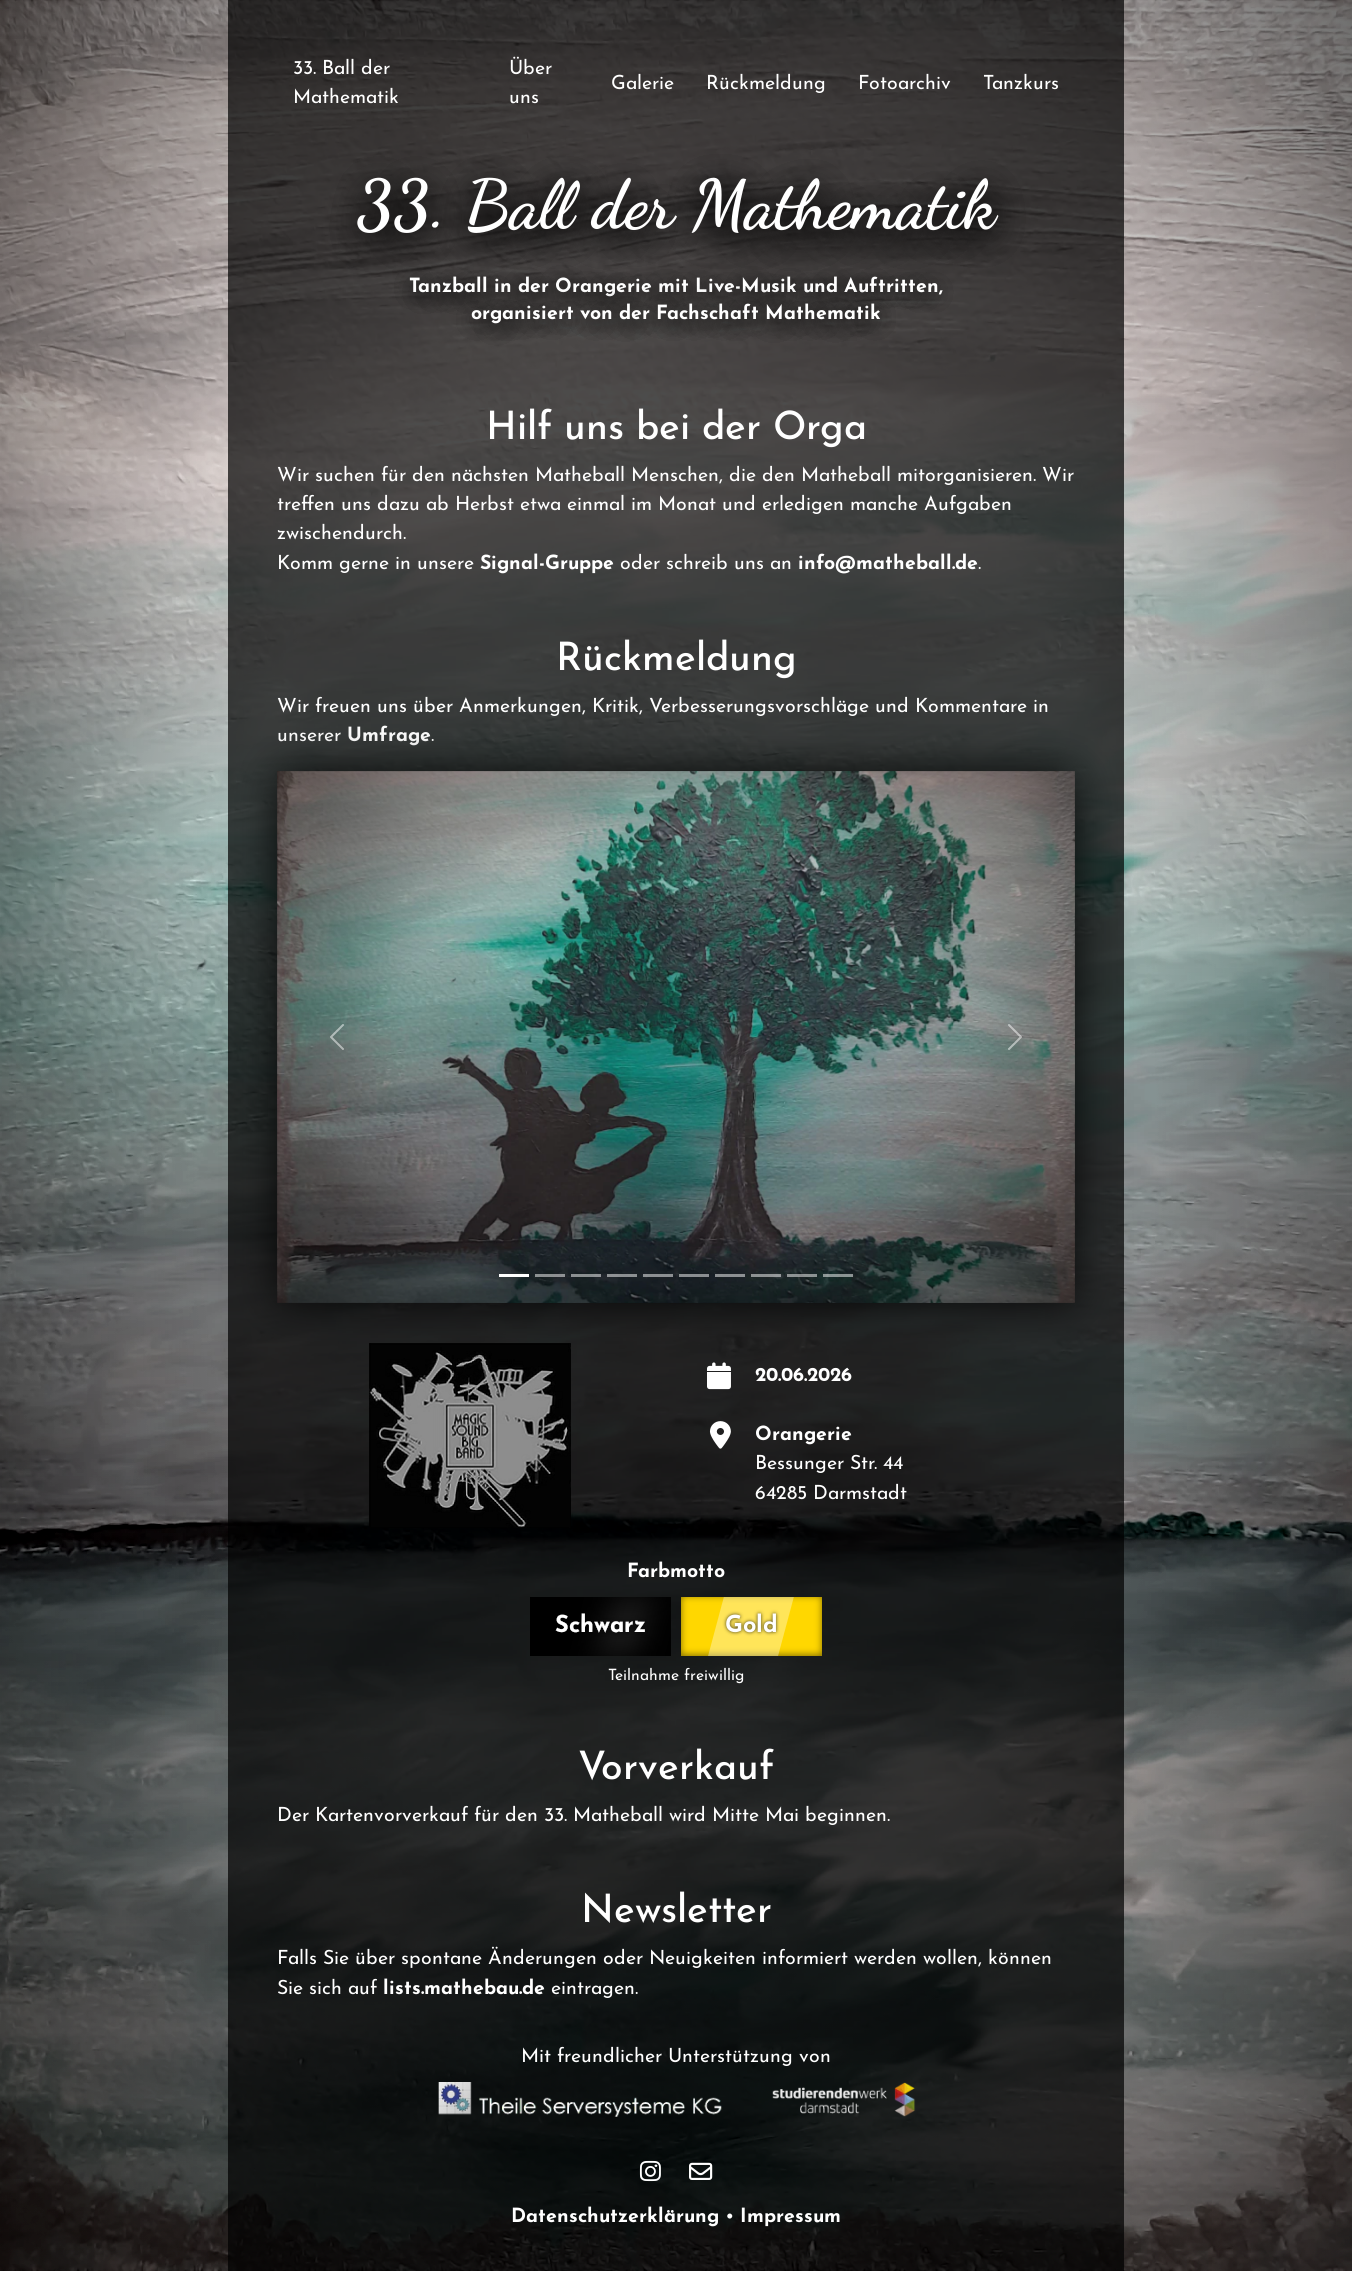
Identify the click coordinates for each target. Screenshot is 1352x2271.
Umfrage (389, 736)
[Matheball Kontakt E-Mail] (700, 2172)
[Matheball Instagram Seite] (650, 2172)
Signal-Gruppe (547, 564)
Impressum (790, 2217)
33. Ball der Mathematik (346, 83)
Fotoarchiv (904, 84)
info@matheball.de (888, 564)
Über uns (530, 83)
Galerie (642, 84)
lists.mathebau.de (464, 1989)
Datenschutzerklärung (615, 2217)
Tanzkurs (1021, 84)
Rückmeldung (766, 84)
